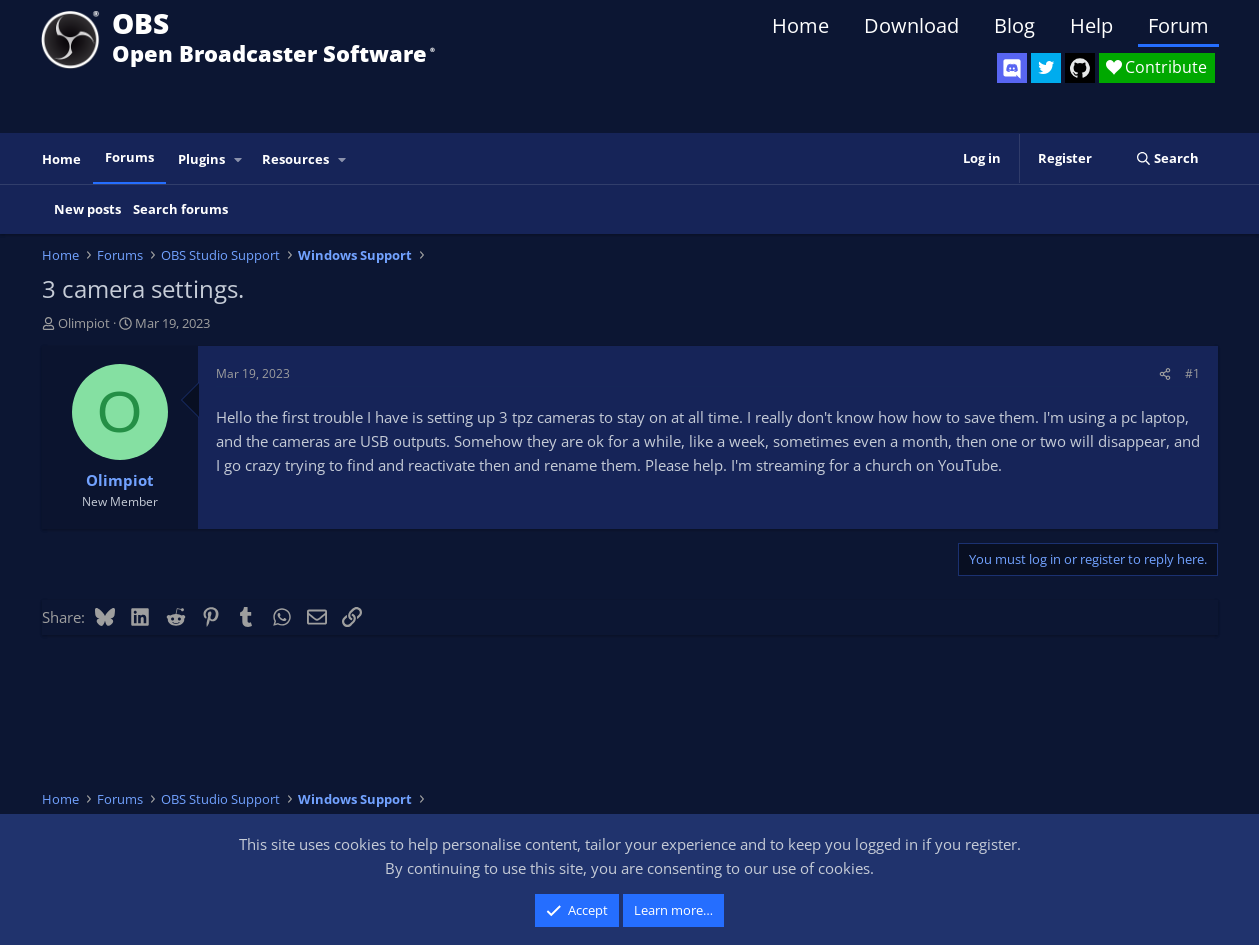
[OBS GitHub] (1080, 68)
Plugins (201, 159)
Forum (1178, 25)
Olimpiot (84, 323)
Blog (1014, 25)
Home (800, 25)
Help (1091, 25)
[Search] (1167, 158)
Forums (129, 157)
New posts (87, 209)
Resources (295, 159)
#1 (1192, 373)
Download (911, 25)
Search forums (180, 209)
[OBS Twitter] (1046, 68)
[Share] (1165, 373)
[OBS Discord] (1012, 68)
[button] (238, 159)
